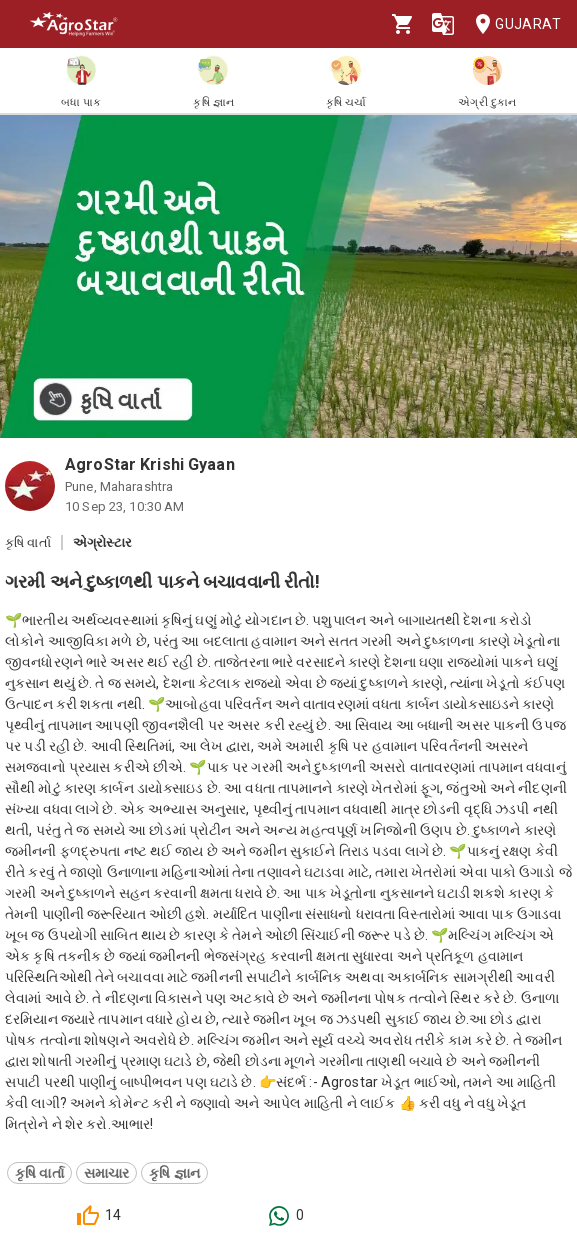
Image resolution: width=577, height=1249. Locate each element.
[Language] (443, 24)
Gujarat (512, 24)
